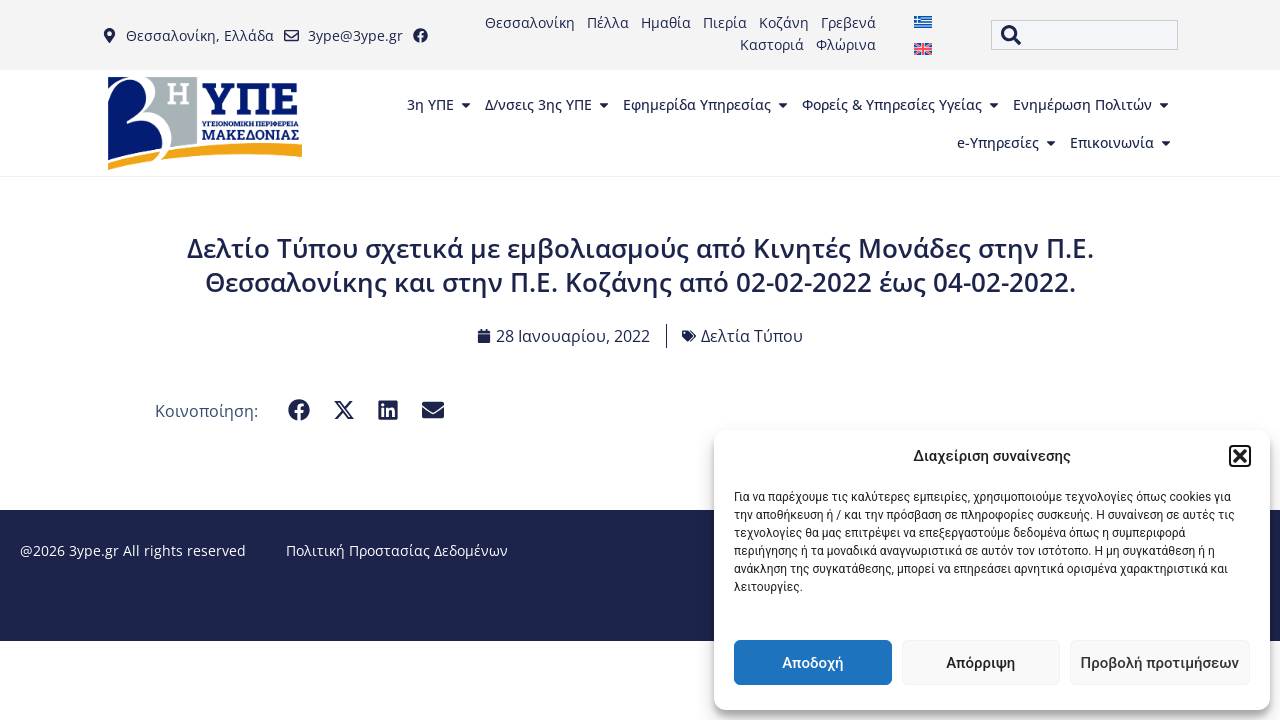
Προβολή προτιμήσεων (1160, 663)
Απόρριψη (980, 663)
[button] (1240, 456)
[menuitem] (923, 21)
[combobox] (1084, 35)
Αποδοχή (812, 663)
